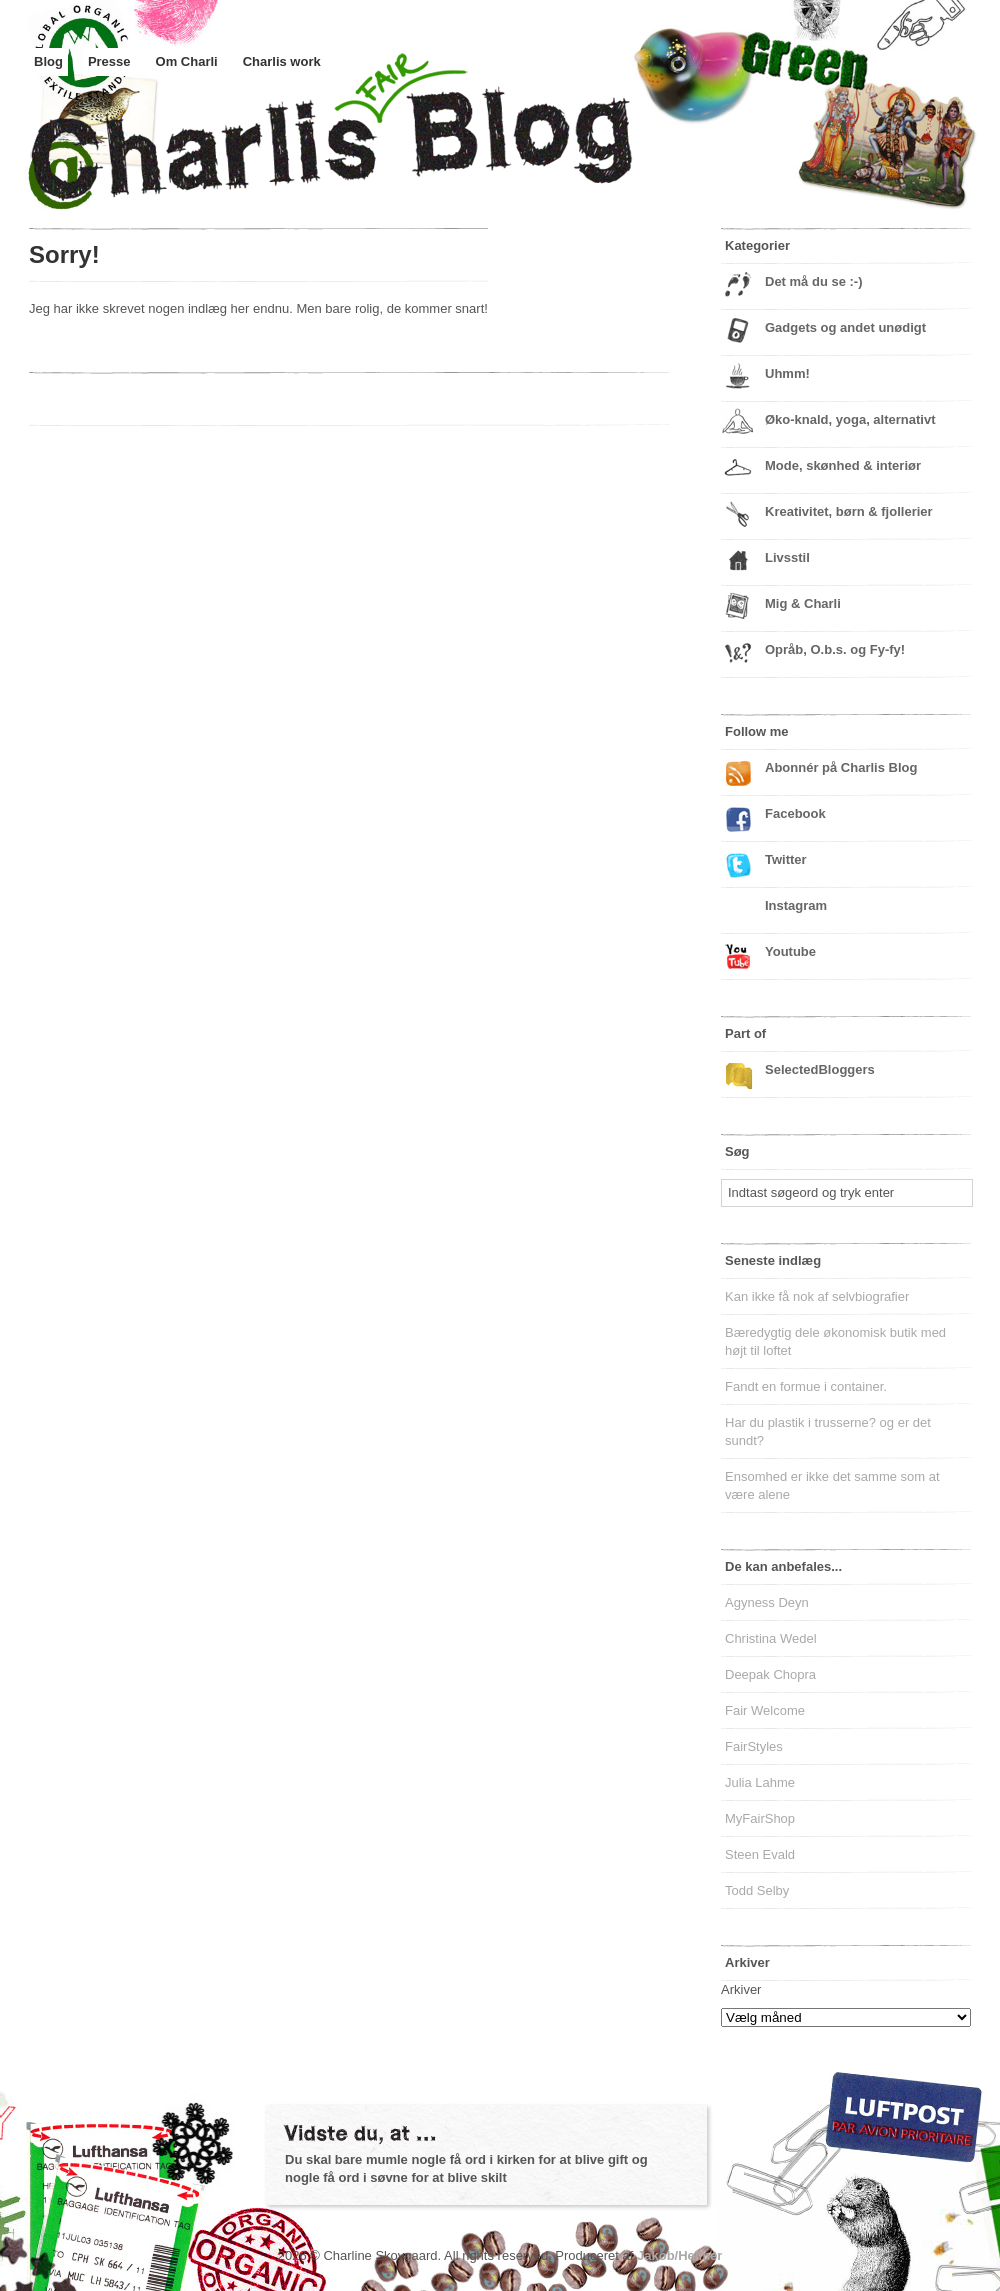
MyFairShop (760, 1818)
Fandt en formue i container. (806, 1386)
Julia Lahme (760, 1782)
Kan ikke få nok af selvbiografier (817, 1296)
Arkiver (741, 1989)
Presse (109, 61)
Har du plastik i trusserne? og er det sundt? (828, 1431)
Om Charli (187, 61)
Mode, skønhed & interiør (843, 465)
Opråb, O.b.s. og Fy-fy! (835, 649)
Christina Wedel (771, 1638)
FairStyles (754, 1746)
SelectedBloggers (820, 1069)
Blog (48, 61)
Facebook (795, 813)
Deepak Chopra (770, 1674)
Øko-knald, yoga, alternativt (850, 419)
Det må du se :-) (814, 281)
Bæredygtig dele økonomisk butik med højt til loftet (835, 1341)
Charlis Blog (379, 148)
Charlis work (282, 61)
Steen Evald (760, 1854)
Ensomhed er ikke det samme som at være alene (832, 1485)
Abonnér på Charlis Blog (841, 767)
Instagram (796, 905)
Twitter (786, 859)
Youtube (790, 951)
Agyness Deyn (767, 1602)
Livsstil (787, 557)
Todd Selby (757, 1890)
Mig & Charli (803, 603)
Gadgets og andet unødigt (845, 327)
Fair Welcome (765, 1710)
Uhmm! (787, 373)
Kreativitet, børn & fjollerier (849, 511)
